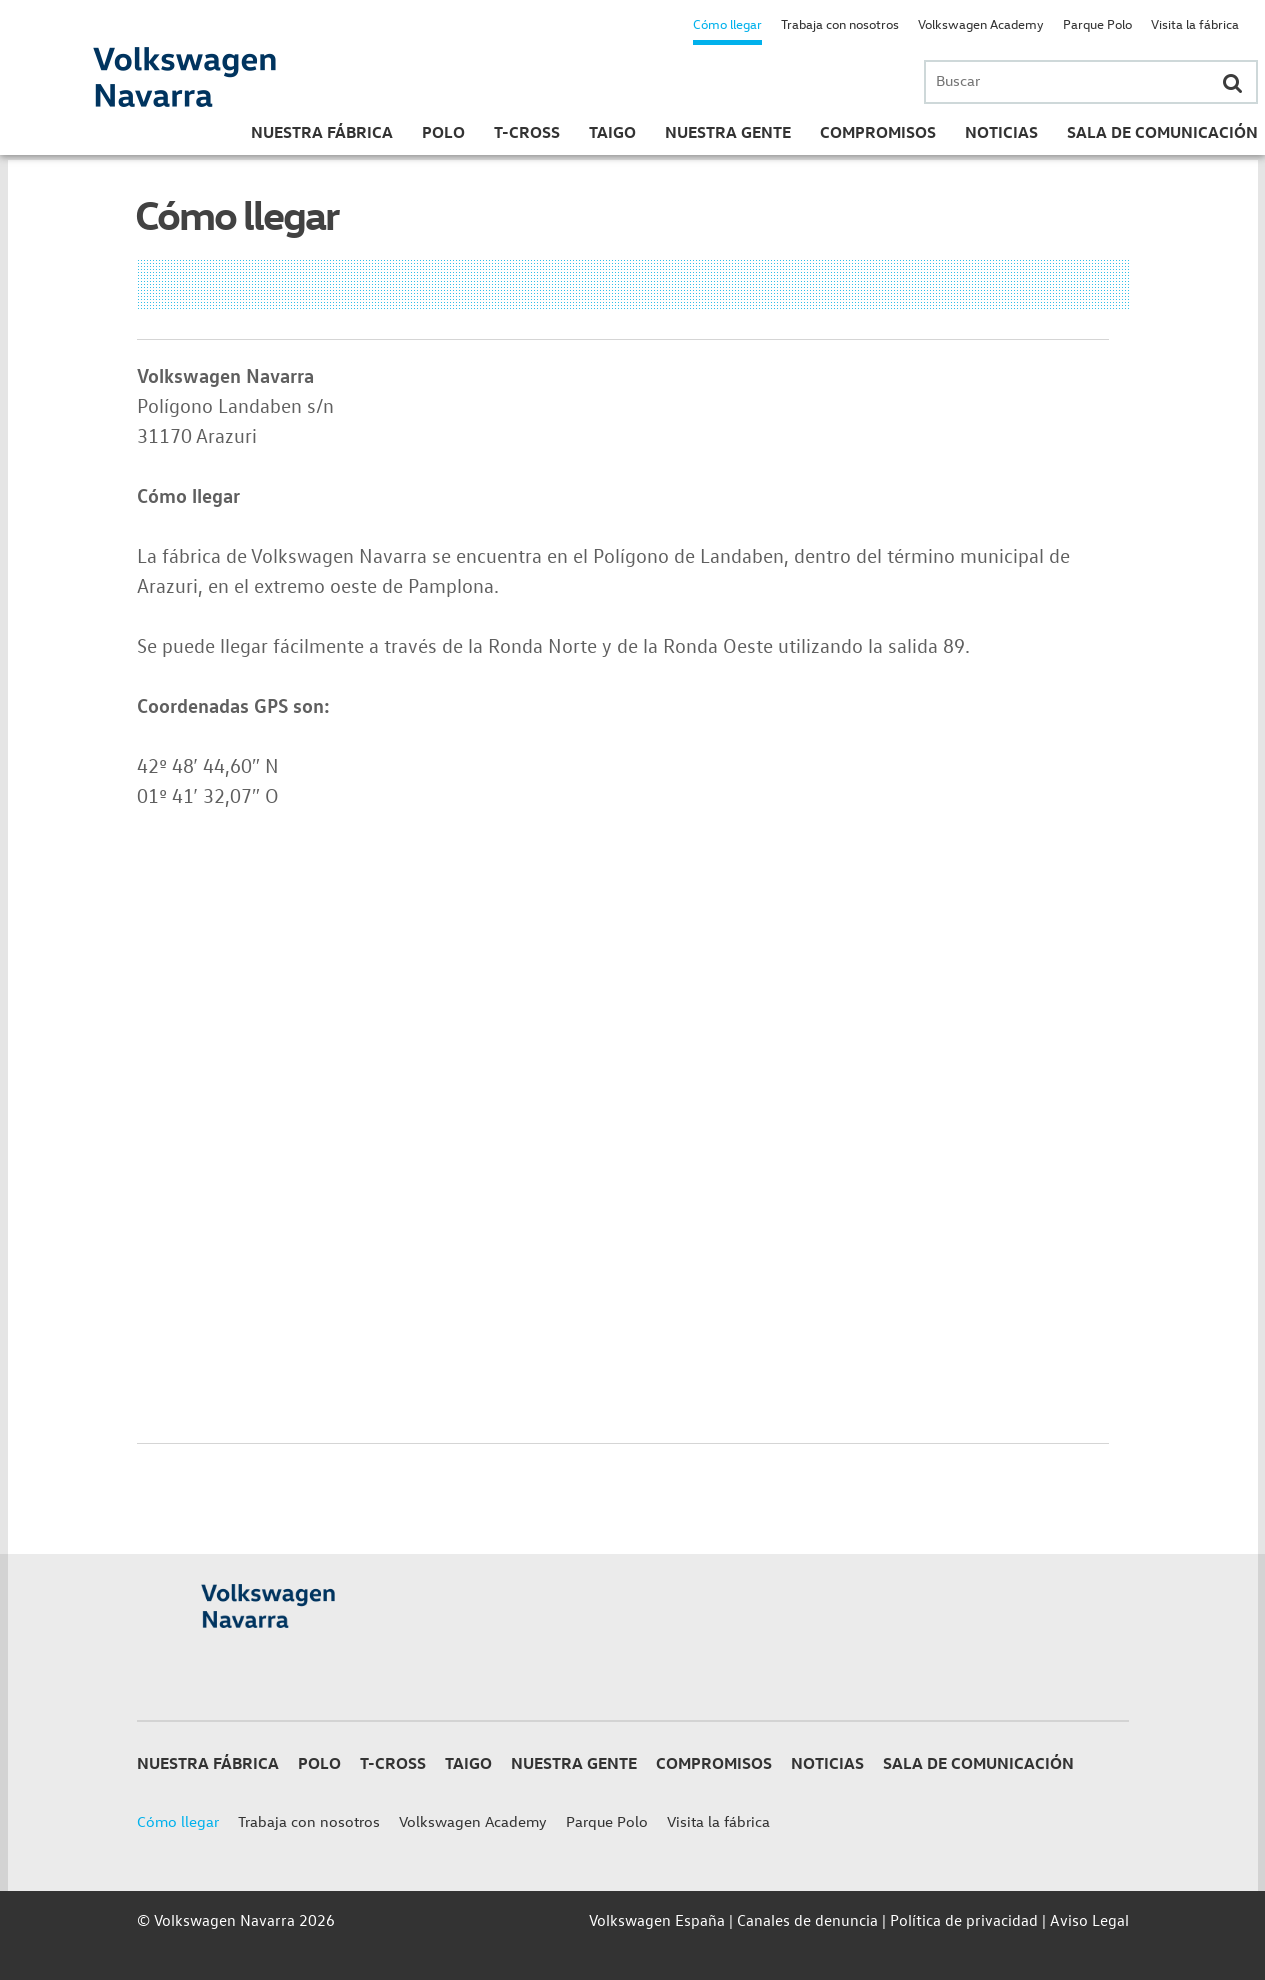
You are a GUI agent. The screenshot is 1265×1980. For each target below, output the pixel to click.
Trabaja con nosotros (840, 23)
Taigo (612, 132)
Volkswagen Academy (981, 23)
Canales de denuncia (807, 1920)
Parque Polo (1097, 23)
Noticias (1001, 132)
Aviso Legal (1089, 1920)
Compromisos (878, 132)
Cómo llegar (727, 23)
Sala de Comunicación (1162, 132)
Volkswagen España (657, 1920)
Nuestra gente (728, 132)
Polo (443, 132)
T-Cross (527, 132)
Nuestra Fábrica (322, 132)
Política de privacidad (964, 1920)
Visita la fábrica (1195, 23)
